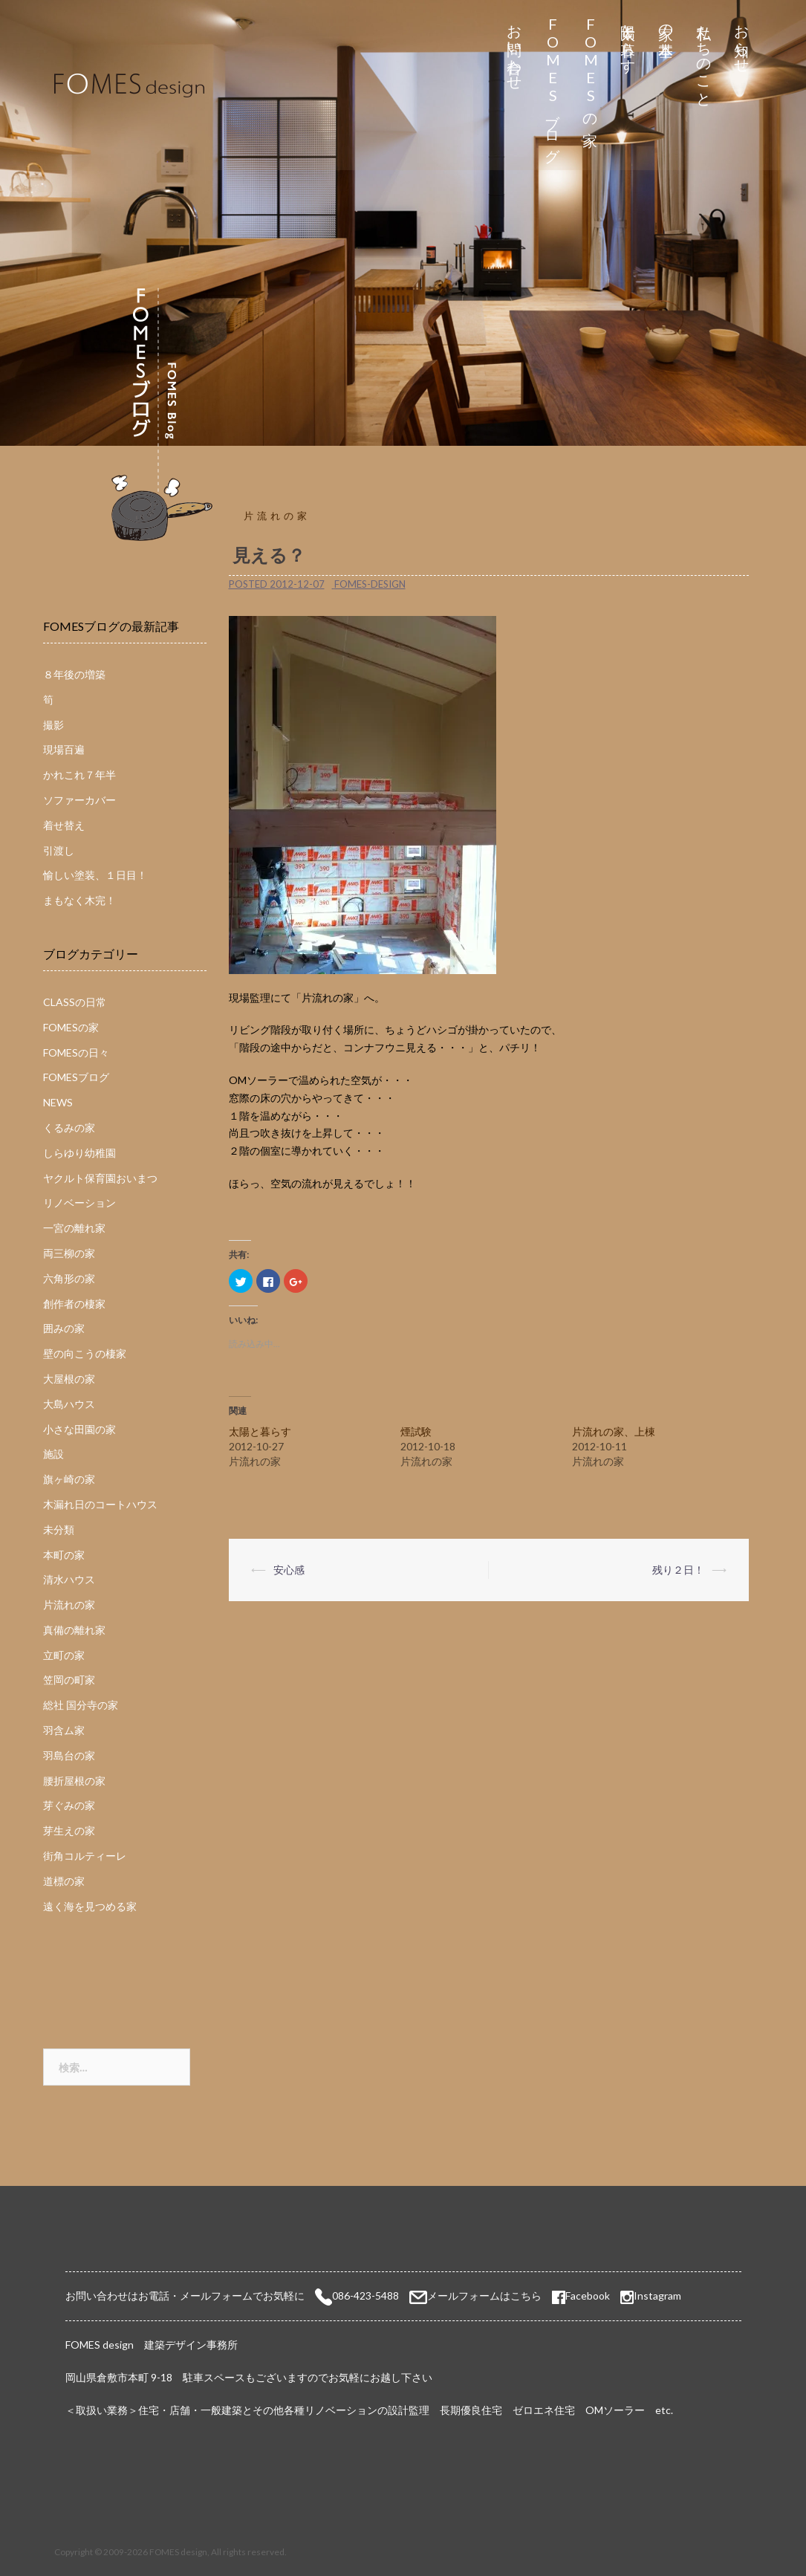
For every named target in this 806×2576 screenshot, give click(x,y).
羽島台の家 (69, 1755)
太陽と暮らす (628, 40)
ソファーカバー (79, 800)
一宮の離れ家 (74, 1228)
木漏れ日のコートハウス (100, 1504)
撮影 (53, 724)
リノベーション (79, 1202)
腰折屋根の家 (74, 1780)
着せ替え (64, 825)
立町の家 (64, 1655)
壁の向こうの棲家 (84, 1353)
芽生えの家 (69, 1830)
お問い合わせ (514, 49)
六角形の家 (69, 1278)
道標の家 (64, 1881)
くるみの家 (69, 1127)
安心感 (289, 1569)
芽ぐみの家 (69, 1805)
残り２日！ (678, 1569)
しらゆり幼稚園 (79, 1152)
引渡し (58, 850)
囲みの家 (64, 1328)
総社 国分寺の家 (80, 1705)
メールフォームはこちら (484, 2295)
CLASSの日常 (74, 1002)
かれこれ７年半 (79, 774)
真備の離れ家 (74, 1629)
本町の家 (64, 1554)
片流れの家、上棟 (613, 1431)
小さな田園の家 (79, 1429)
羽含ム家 (64, 1730)
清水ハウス (69, 1579)
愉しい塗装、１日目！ (95, 875)
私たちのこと (703, 57)
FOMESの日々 (76, 1052)
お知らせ (741, 40)
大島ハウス (69, 1404)
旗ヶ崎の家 (69, 1479)
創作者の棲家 (74, 1303)
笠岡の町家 (69, 1679)
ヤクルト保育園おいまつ (100, 1178)
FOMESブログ (552, 85)
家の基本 (666, 23)
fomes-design (370, 584)
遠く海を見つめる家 (90, 1906)
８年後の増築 (74, 674)
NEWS (58, 1102)
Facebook (581, 2295)
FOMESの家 (590, 68)
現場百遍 (64, 749)
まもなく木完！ (79, 900)
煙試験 (416, 1431)
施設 (53, 1453)
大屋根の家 (69, 1378)
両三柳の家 (69, 1253)
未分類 (58, 1529)
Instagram (657, 2295)
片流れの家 (277, 516)
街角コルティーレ (84, 1855)
